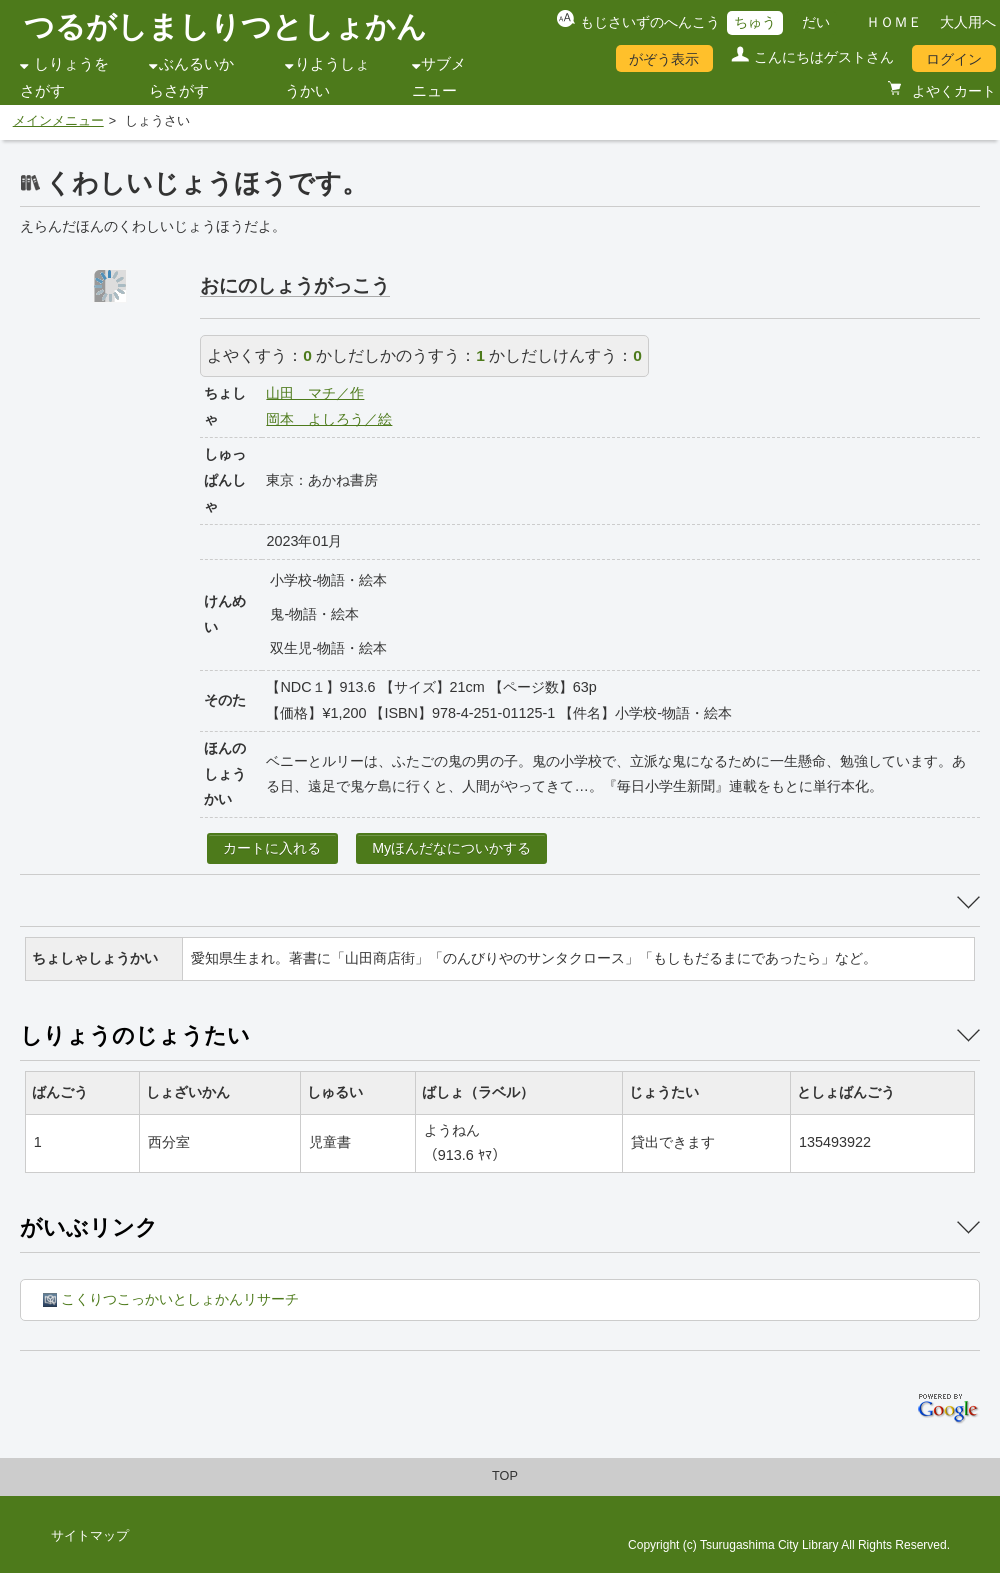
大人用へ (968, 22)
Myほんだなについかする (451, 848)
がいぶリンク (89, 1227)
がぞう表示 (664, 59)
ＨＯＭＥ (894, 22)
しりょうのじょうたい (135, 1035)
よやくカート (952, 91)
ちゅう (755, 22)
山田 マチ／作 (315, 393)
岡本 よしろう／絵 (329, 419)
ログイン (954, 59)
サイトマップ (90, 1536)
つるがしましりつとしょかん (225, 26)
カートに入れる (272, 848)
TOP (505, 1476)
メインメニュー (58, 121)
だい (816, 22)
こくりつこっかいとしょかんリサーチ (171, 1299)
